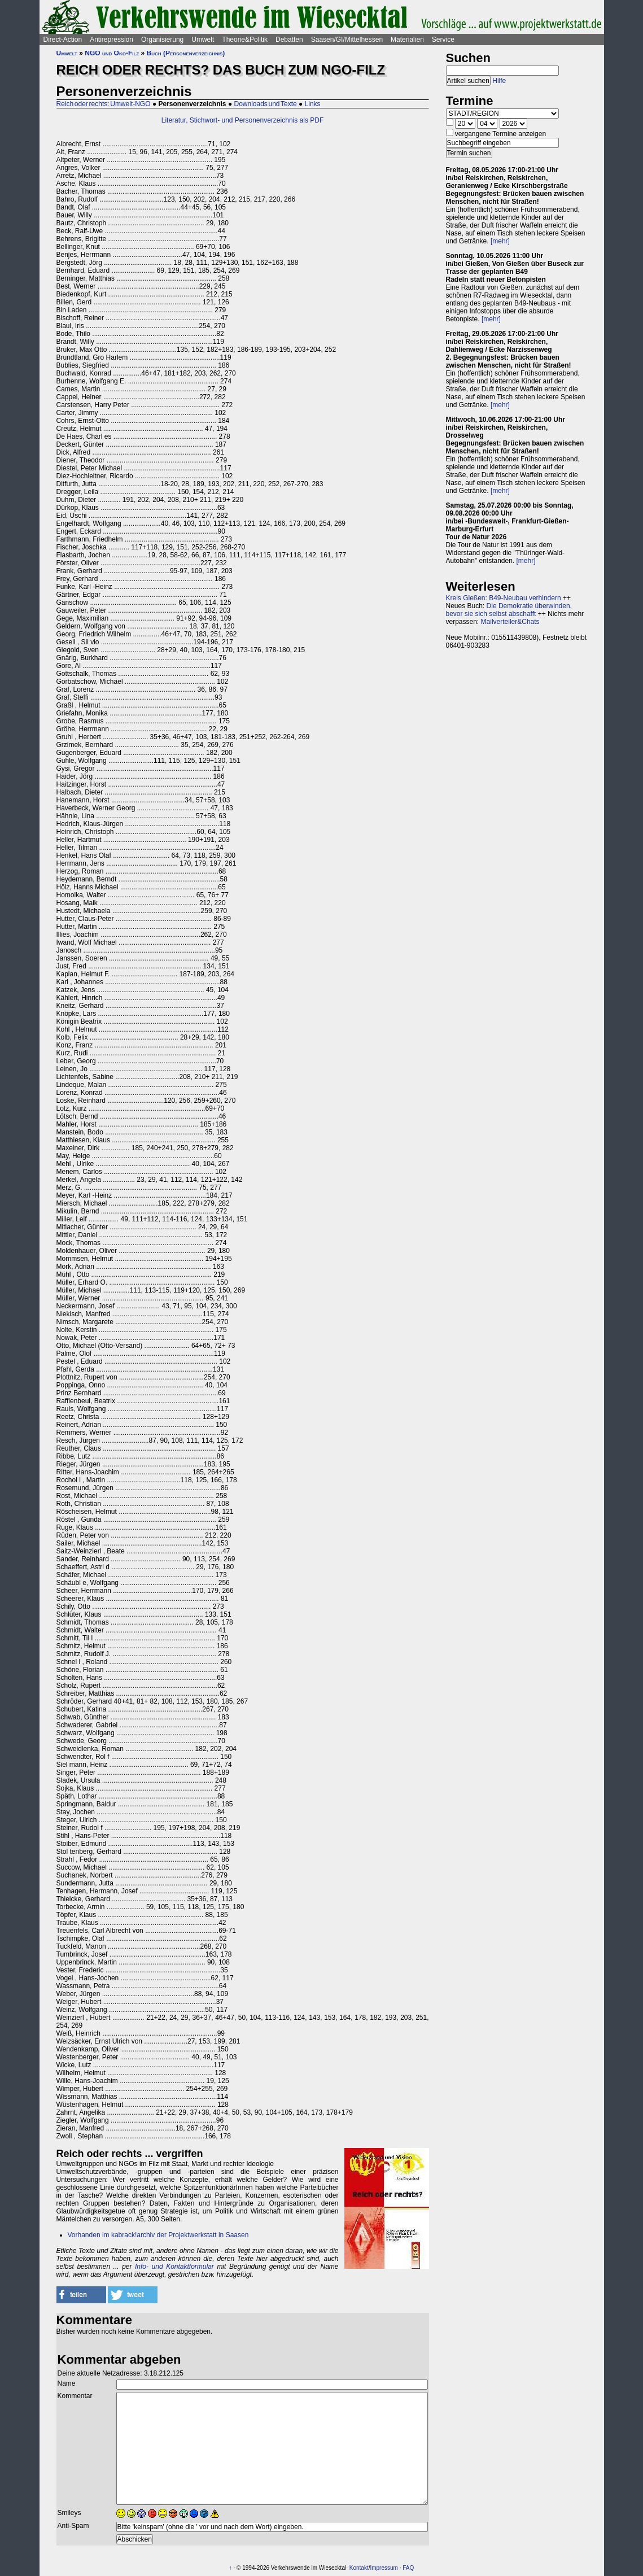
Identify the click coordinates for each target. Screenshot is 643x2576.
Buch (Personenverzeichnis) (186, 53)
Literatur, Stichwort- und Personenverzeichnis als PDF (242, 120)
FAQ (408, 2568)
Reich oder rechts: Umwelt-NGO (103, 104)
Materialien (407, 39)
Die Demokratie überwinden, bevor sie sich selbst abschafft (509, 610)
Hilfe (499, 81)
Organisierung (162, 39)
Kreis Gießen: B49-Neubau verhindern (503, 598)
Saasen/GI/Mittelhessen (347, 39)
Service (443, 39)
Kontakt (359, 2568)
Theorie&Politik (245, 39)
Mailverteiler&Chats (510, 622)
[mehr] (500, 241)
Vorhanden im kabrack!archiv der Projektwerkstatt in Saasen (158, 2235)
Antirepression (111, 39)
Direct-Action (62, 39)
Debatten (289, 39)
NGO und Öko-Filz (112, 53)
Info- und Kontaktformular (174, 2267)
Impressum (383, 2568)
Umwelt (202, 39)
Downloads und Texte (265, 104)
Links (313, 104)
